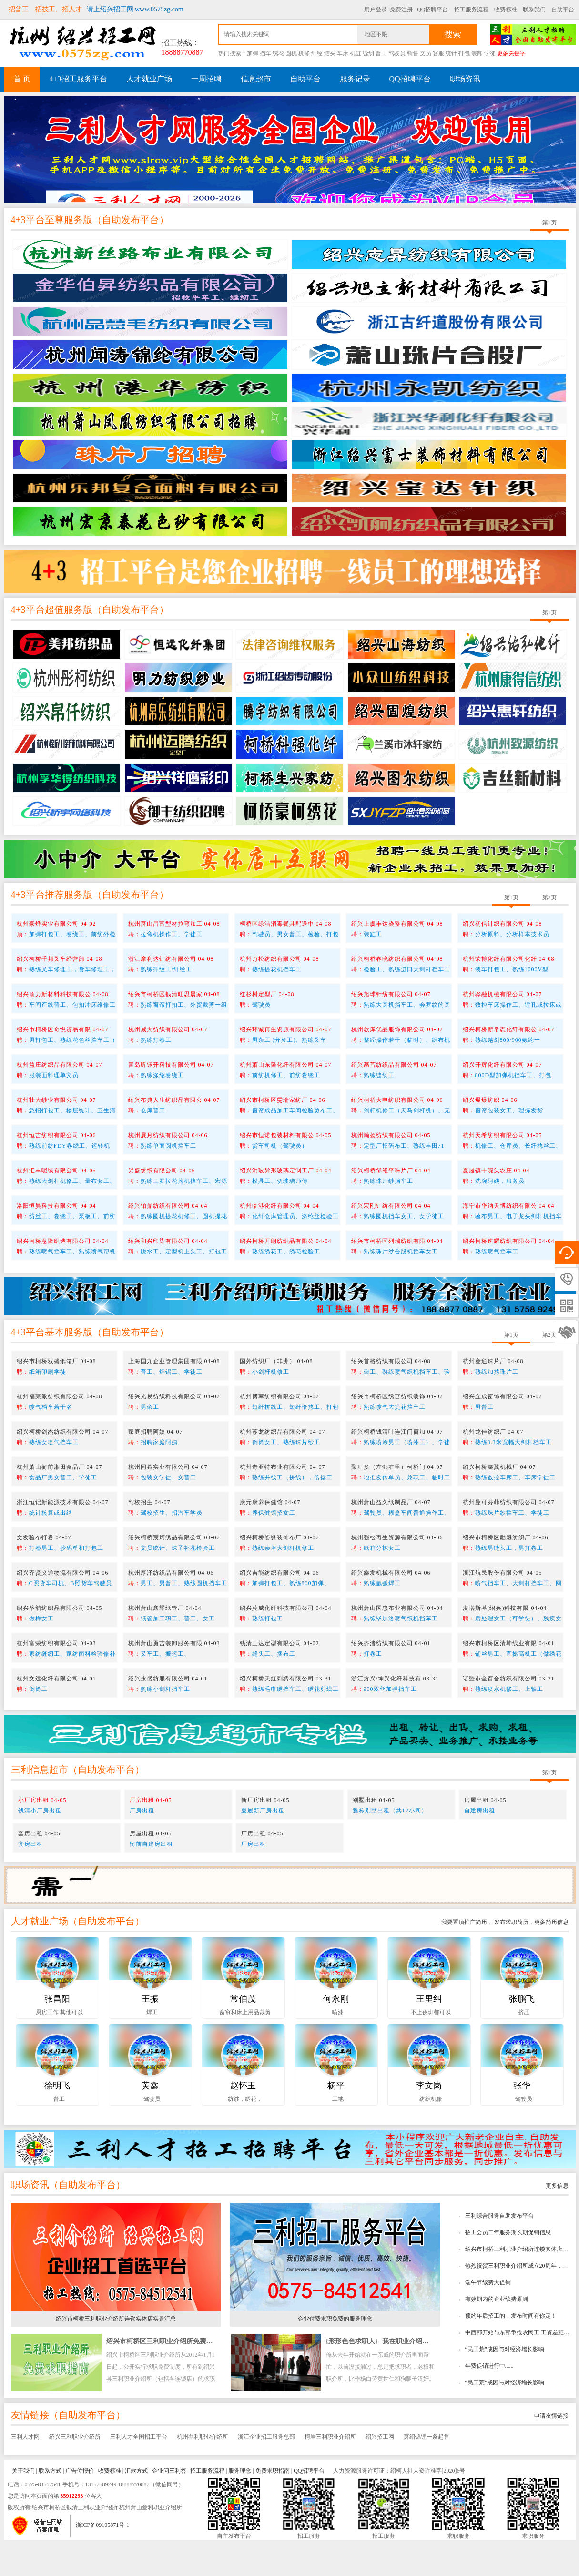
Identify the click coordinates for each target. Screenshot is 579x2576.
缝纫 (368, 53)
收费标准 (505, 9)
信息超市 (256, 79)
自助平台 (562, 9)
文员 (425, 53)
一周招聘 (206, 79)
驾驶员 (397, 53)
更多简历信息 (551, 1958)
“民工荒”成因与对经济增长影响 (505, 2385)
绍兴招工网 (380, 2473)
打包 (464, 53)
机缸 (355, 53)
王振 (150, 2035)
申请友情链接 (551, 2452)
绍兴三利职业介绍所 (75, 2473)
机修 (304, 53)
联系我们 (534, 9)
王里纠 (429, 2035)
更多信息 (557, 2222)
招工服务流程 (471, 9)
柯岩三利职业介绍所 (330, 2473)
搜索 (452, 34)
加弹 (252, 53)
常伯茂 (243, 2035)
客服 (438, 53)
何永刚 (336, 2035)
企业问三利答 (169, 2507)
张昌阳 (57, 2035)
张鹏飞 (522, 2035)
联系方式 (50, 2507)
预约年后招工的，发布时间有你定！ (511, 2352)
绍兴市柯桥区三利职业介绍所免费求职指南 (169, 2377)
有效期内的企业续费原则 (496, 2335)
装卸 (477, 53)
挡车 (265, 53)
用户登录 (375, 9)
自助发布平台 (130, 256)
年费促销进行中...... (489, 2402)
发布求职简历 (510, 1958)
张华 (521, 2122)
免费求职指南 (272, 2507)
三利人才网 (25, 2473)
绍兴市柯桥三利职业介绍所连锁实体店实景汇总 (116, 2355)
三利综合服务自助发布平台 (499, 2252)
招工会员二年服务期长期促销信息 (508, 2268)
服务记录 (355, 79)
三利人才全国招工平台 (138, 2473)
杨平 (336, 2122)
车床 (342, 53)
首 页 (21, 79)
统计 (451, 53)
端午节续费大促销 (488, 2318)
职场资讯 (465, 79)
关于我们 (23, 2507)
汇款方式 (136, 2507)
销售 (412, 53)
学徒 (490, 53)
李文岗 (429, 2122)
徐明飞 (57, 2122)
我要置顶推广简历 (464, 1958)
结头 (329, 53)
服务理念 (239, 2507)
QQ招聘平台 (432, 9)
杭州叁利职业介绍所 (202, 2473)
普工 (381, 53)
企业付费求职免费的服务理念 (335, 2355)
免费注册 (401, 9)
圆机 (291, 53)
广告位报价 (79, 2507)
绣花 (278, 53)
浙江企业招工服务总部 (266, 2473)
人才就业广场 (149, 79)
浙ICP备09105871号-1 (103, 2561)
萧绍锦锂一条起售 (426, 2473)
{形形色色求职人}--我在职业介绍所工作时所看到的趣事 (407, 2377)
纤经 (317, 53)
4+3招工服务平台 (78, 79)
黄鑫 (150, 2122)
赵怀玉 (243, 2122)
